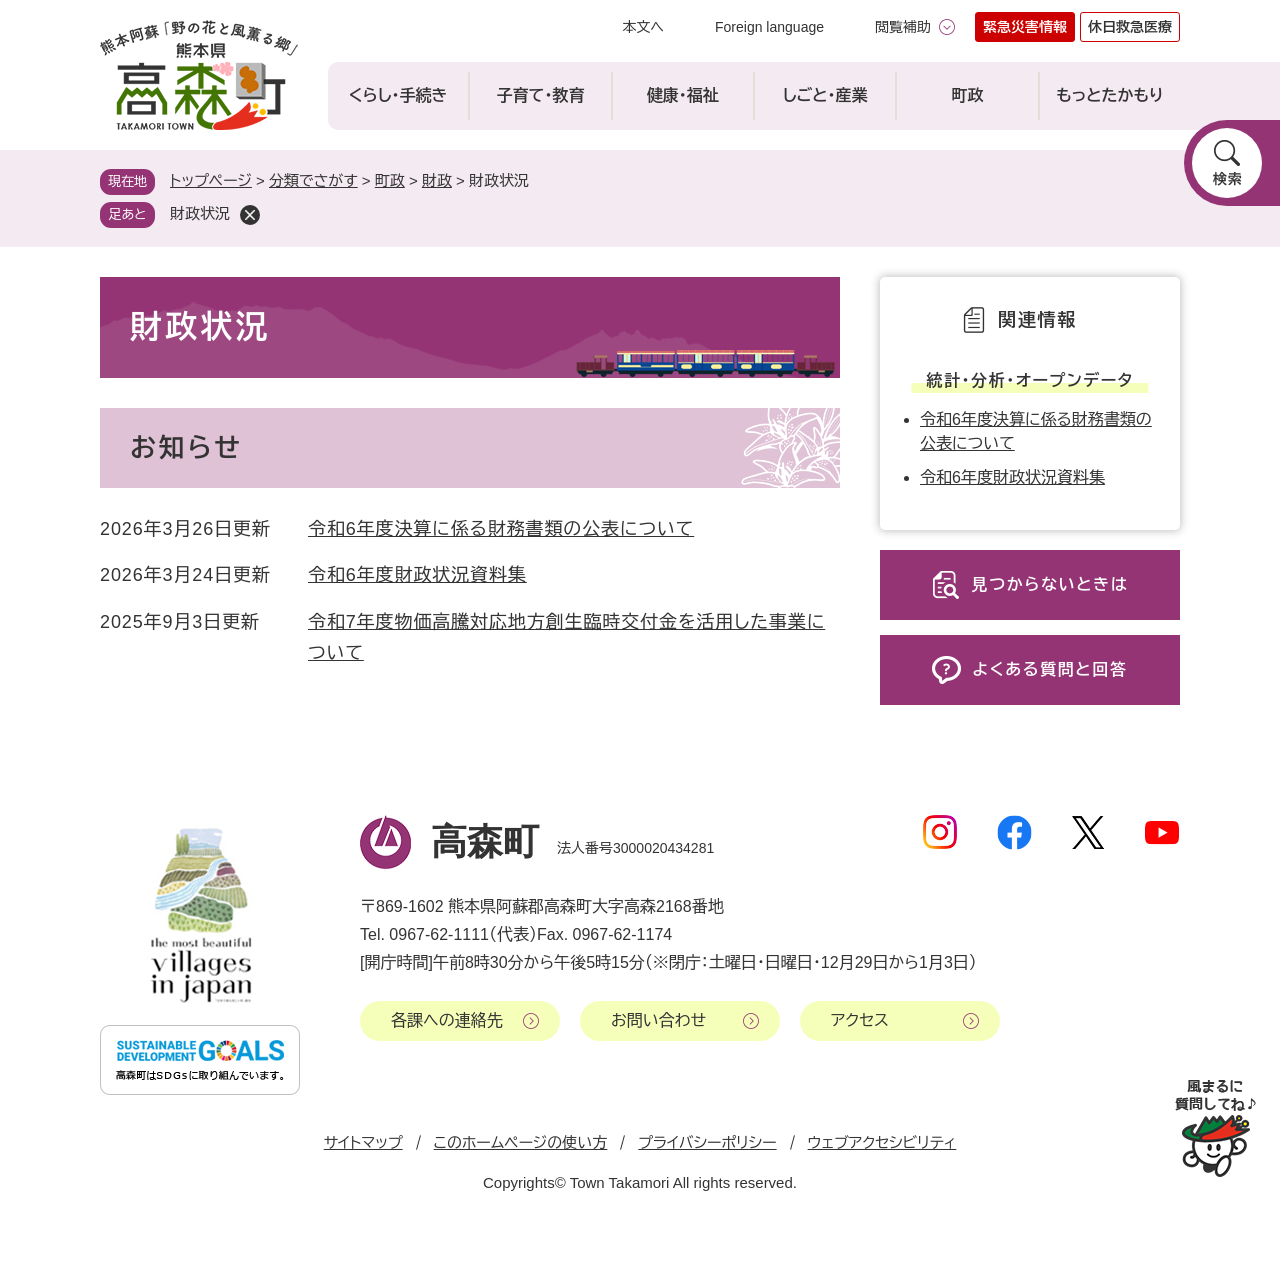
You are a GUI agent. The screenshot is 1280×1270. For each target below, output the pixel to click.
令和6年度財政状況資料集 (417, 575)
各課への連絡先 (447, 1020)
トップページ (211, 180)
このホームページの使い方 (521, 1142)
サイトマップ (363, 1142)
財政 (437, 180)
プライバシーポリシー (707, 1142)
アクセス (860, 1020)
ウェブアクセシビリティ (882, 1142)
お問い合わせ (658, 1020)
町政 (390, 180)
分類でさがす (313, 180)
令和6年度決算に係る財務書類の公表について (501, 529)
